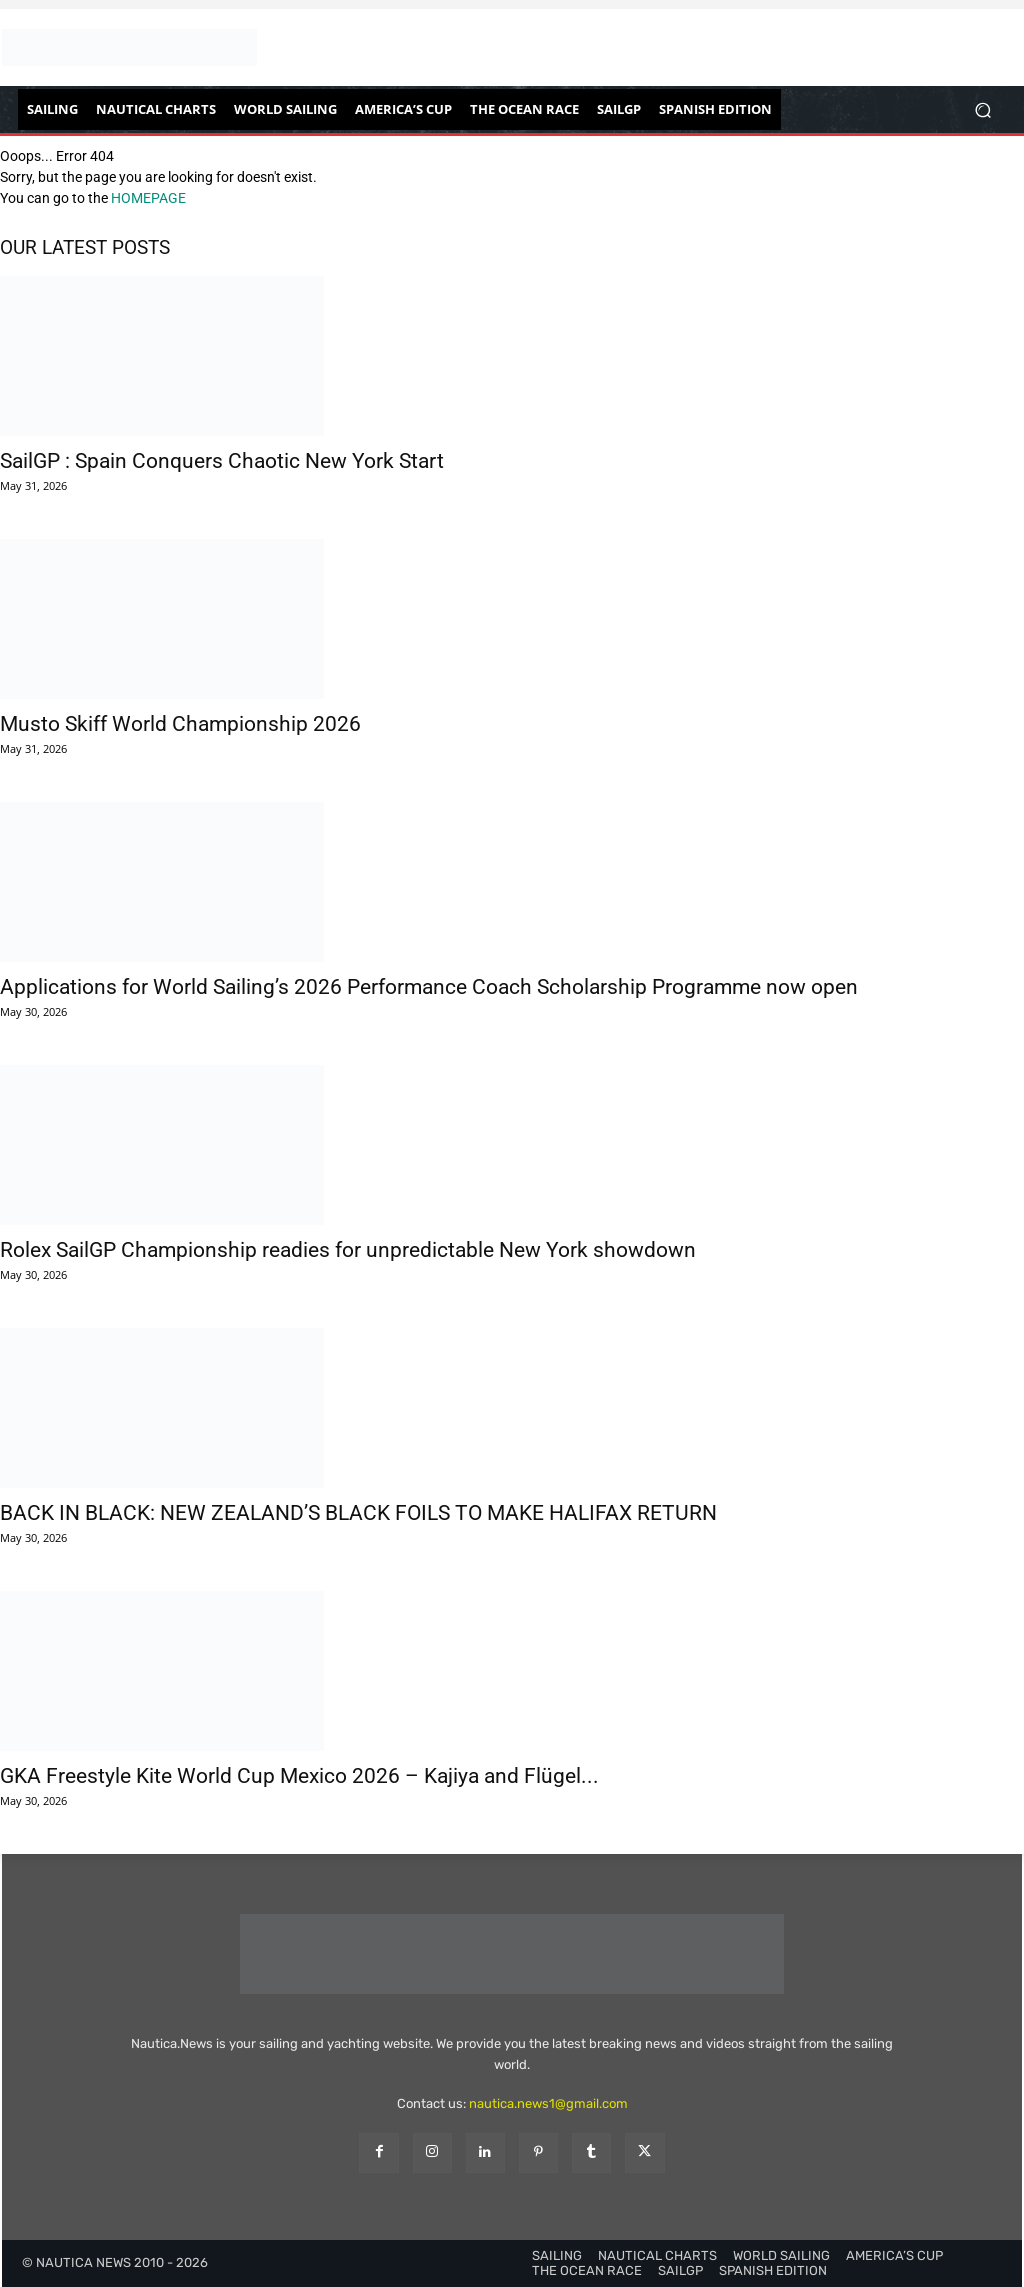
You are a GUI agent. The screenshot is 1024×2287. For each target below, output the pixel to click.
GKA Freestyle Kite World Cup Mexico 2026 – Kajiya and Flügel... (299, 1776)
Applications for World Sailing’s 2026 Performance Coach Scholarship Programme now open (429, 987)
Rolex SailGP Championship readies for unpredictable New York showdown (348, 1250)
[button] (982, 109)
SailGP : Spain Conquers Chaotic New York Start (222, 461)
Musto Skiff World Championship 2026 (180, 724)
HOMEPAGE (148, 198)
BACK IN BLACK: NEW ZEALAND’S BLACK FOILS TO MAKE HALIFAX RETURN (358, 1513)
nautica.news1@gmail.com (548, 2103)
